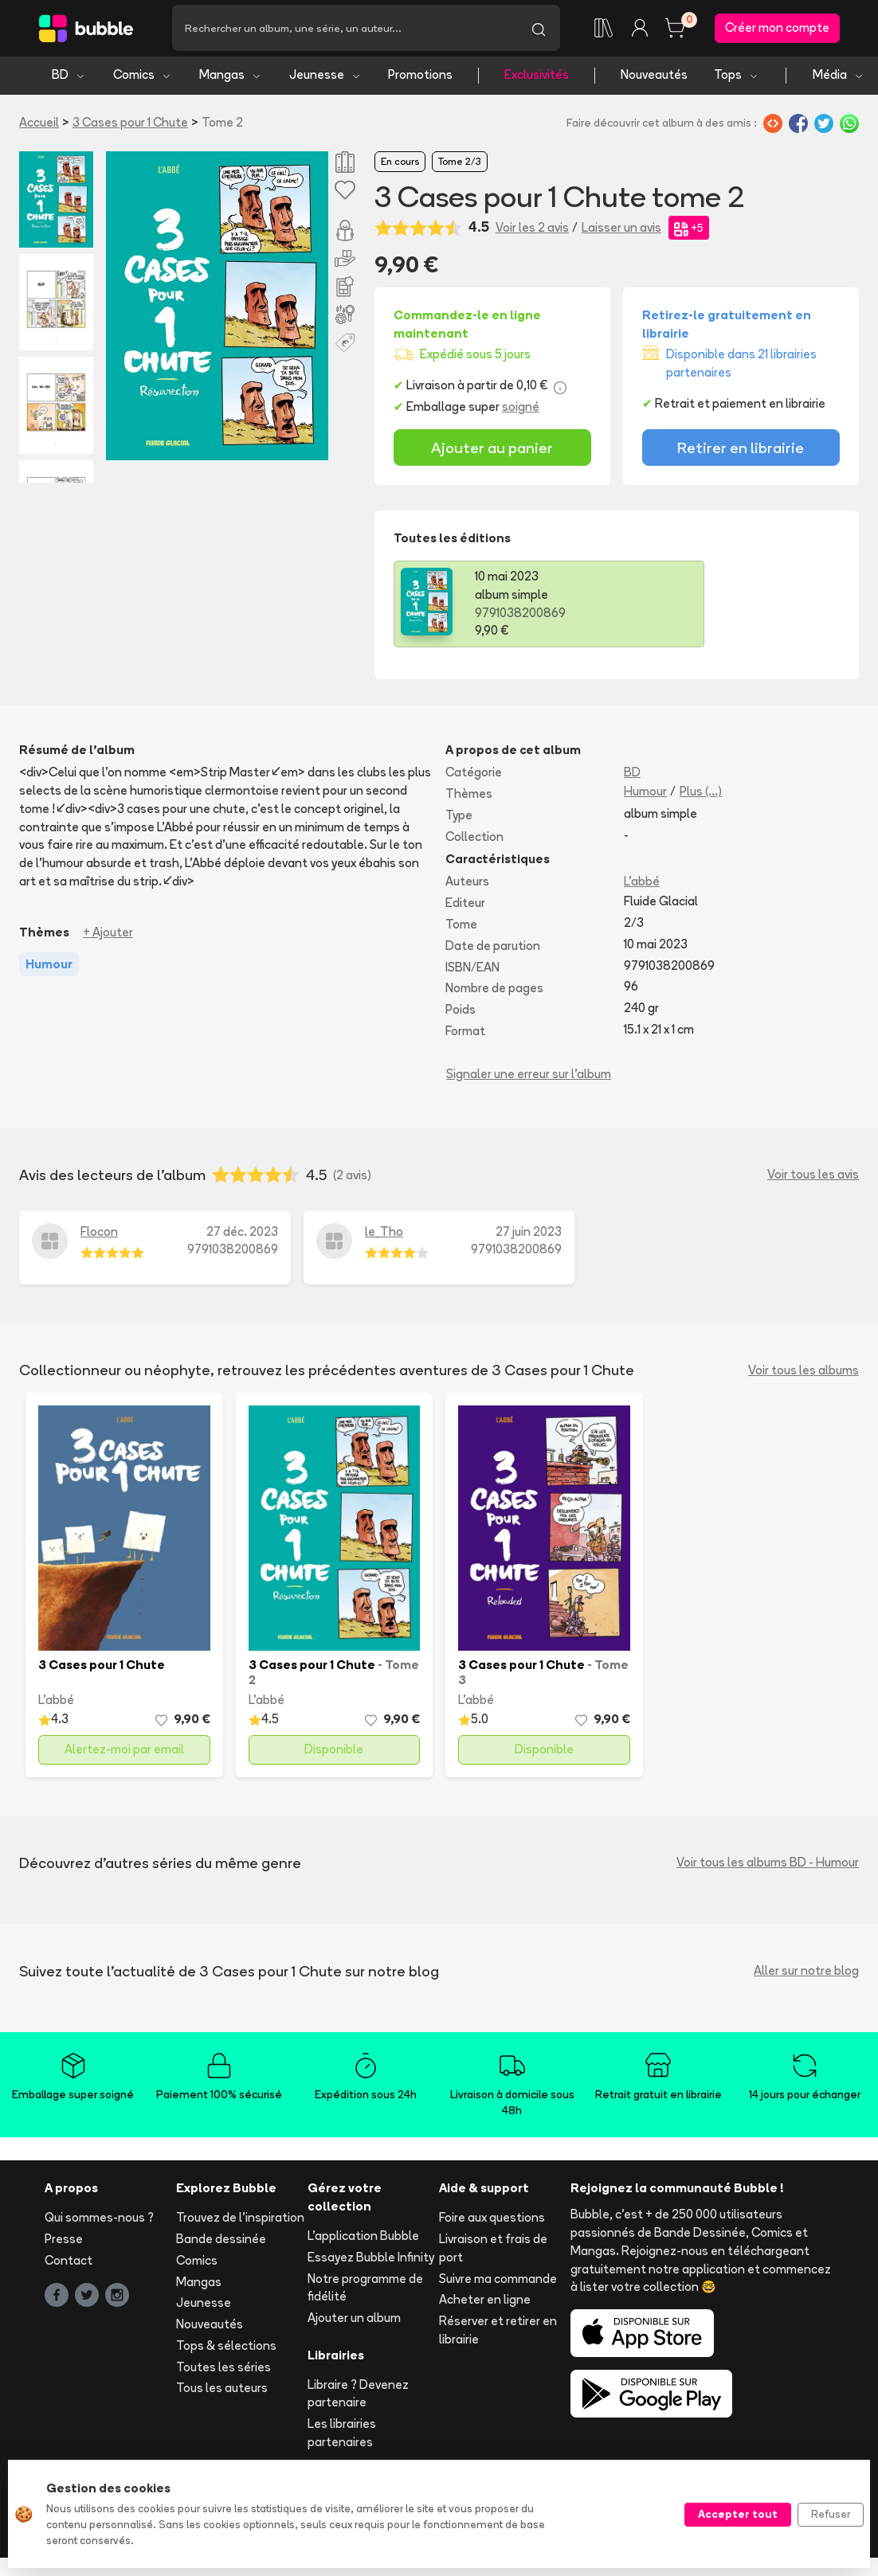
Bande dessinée (221, 2241)
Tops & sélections (226, 2347)
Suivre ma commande (498, 2281)
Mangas (230, 77)
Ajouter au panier (492, 449)
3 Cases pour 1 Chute (130, 124)
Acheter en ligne (485, 2302)
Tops (736, 77)
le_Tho (384, 1233)
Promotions (420, 77)
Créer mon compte (777, 29)
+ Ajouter (108, 934)
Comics (142, 77)
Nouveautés (654, 77)
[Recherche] (344, 29)
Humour (645, 793)
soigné (520, 409)
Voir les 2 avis (532, 229)
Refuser (830, 2514)
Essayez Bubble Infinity (371, 2259)
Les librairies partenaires (342, 2436)
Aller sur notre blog (806, 1973)
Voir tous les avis (813, 1177)
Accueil (39, 124)
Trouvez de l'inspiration (240, 2220)
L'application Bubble (363, 2238)
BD (69, 77)
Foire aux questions (492, 2220)
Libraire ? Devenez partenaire (358, 2396)
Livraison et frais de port (493, 2250)
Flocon (99, 1233)
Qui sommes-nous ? (99, 2220)
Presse (64, 2241)
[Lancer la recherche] (538, 29)
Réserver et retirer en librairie (498, 2333)
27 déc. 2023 (242, 1233)
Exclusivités (536, 77)
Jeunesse (325, 77)
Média (838, 77)
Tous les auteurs (222, 2390)
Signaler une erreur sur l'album (528, 1076)
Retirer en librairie (740, 449)
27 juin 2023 (529, 1233)
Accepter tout (738, 2514)
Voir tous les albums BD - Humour (767, 1865)
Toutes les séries (223, 2369)
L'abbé (642, 884)
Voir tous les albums (803, 1372)
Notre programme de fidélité (365, 2290)
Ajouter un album (354, 2320)
